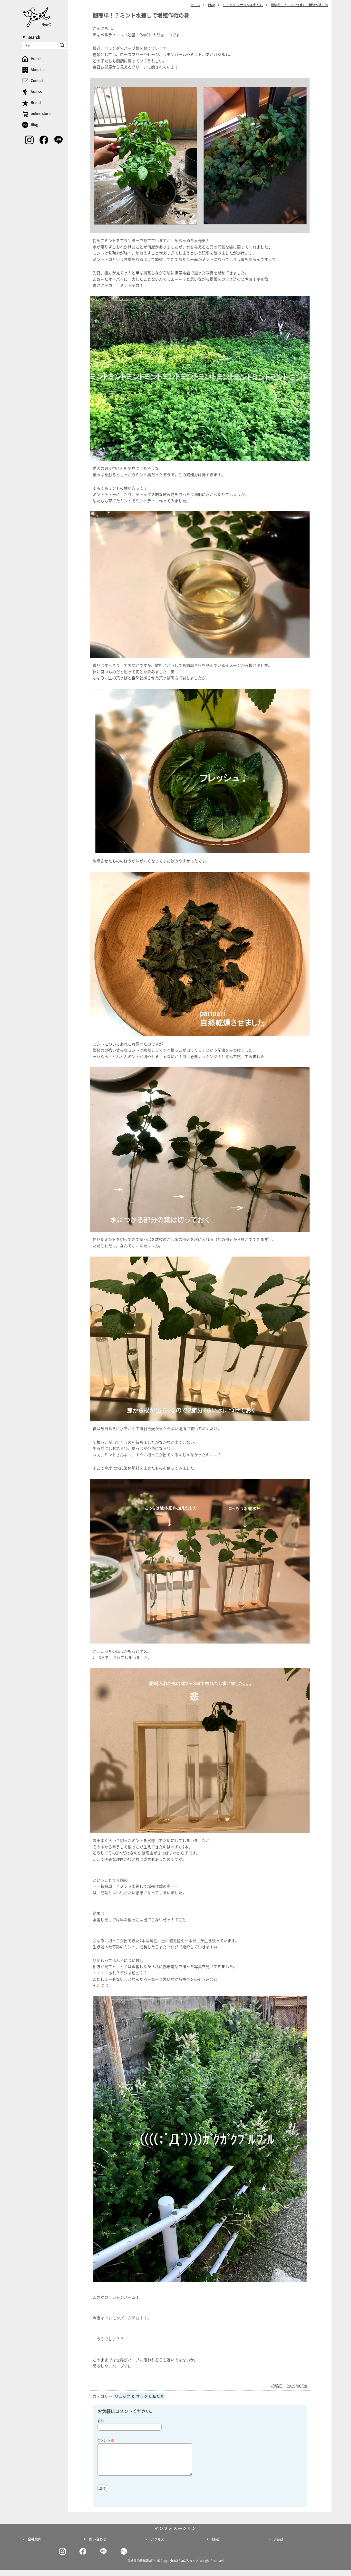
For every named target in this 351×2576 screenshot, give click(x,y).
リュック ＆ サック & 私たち (139, 2396)
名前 (101, 2421)
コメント (106, 2440)
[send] (62, 45)
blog (215, 2545)
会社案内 (34, 2545)
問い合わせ (97, 2545)
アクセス (157, 2545)
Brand (278, 2545)
